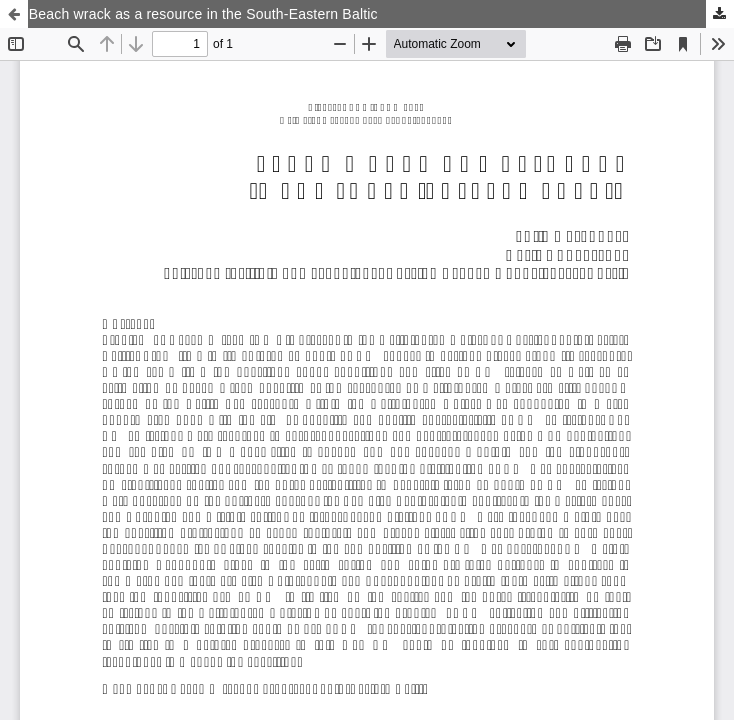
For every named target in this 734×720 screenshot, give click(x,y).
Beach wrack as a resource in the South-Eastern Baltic (203, 14)
